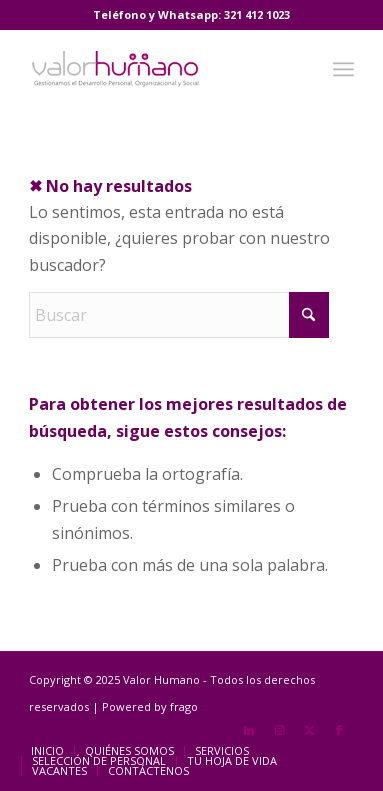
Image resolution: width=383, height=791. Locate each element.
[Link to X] (309, 730)
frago (184, 706)
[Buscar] (179, 315)
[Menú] (343, 69)
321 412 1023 (257, 14)
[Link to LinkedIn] (249, 730)
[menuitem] (343, 69)
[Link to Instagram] (279, 730)
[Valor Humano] (159, 69)
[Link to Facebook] (339, 730)
